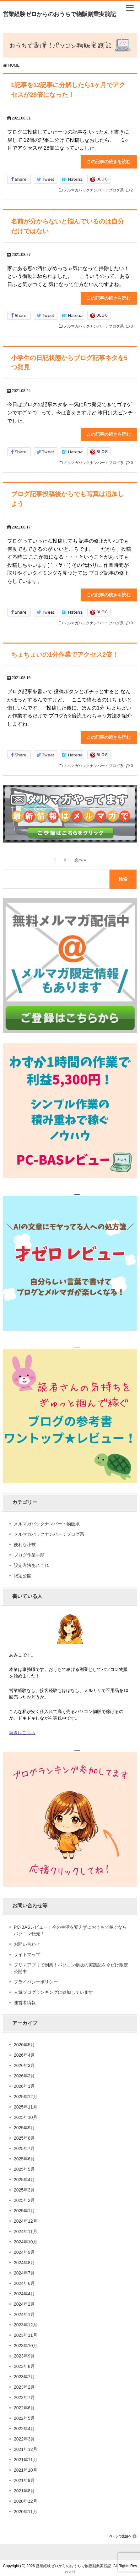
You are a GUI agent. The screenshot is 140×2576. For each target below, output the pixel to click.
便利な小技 (25, 1542)
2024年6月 (24, 2280)
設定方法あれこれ (31, 1562)
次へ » (80, 857)
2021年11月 (25, 2457)
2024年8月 (24, 2260)
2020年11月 (25, 2509)
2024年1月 (24, 2311)
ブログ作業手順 (29, 1552)
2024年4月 (24, 2291)
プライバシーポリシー (36, 1979)
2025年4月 (24, 2177)
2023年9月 (24, 2353)
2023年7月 (24, 2374)
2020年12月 (25, 2498)
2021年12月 (25, 2446)
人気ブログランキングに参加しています (53, 1989)
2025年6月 (24, 2156)
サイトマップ (27, 1951)
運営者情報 (25, 2000)
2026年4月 (24, 2052)
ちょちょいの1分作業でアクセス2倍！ (64, 652)
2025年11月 (25, 2104)
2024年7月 (24, 2270)
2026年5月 (24, 2042)
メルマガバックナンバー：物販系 (47, 1521)
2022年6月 (24, 2405)
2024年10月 (25, 2239)
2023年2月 (24, 2384)
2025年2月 (24, 2197)
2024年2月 (24, 2301)
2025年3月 (24, 2187)
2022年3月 (24, 2436)
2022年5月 (24, 2415)
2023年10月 (25, 2343)
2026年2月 (24, 2073)
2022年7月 (24, 2394)
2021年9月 (24, 2477)
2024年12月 (25, 2218)
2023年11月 (25, 2332)
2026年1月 (24, 2083)
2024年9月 (24, 2249)
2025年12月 (25, 2094)
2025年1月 (24, 2208)
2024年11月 (25, 2228)
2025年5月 (24, 2166)
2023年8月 (24, 2363)
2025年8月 (24, 2135)
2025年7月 (24, 2145)
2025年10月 (25, 2114)
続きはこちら (22, 1730)
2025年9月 (24, 2125)
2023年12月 (25, 2322)
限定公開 (22, 1573)
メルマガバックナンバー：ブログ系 (93, 189)
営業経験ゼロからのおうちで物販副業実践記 (59, 14)
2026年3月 (24, 2062)
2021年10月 (25, 2467)
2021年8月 (24, 2488)
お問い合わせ (27, 1941)
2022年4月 (24, 2426)
